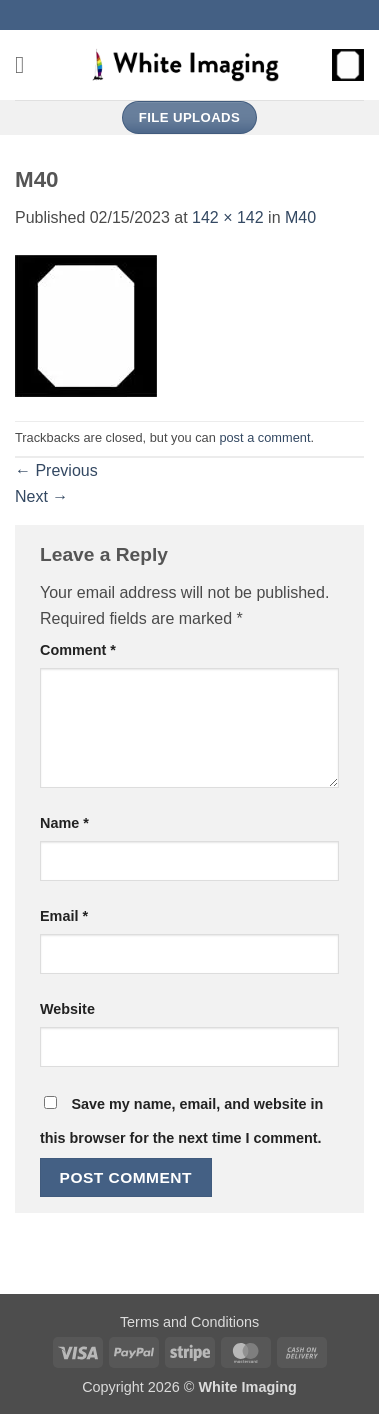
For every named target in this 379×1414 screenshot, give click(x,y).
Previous (56, 470)
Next (41, 496)
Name (64, 823)
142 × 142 (228, 217)
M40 (300, 217)
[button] (27, 64)
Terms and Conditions (189, 1322)
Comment (78, 650)
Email (64, 916)
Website (67, 1009)
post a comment (264, 437)
